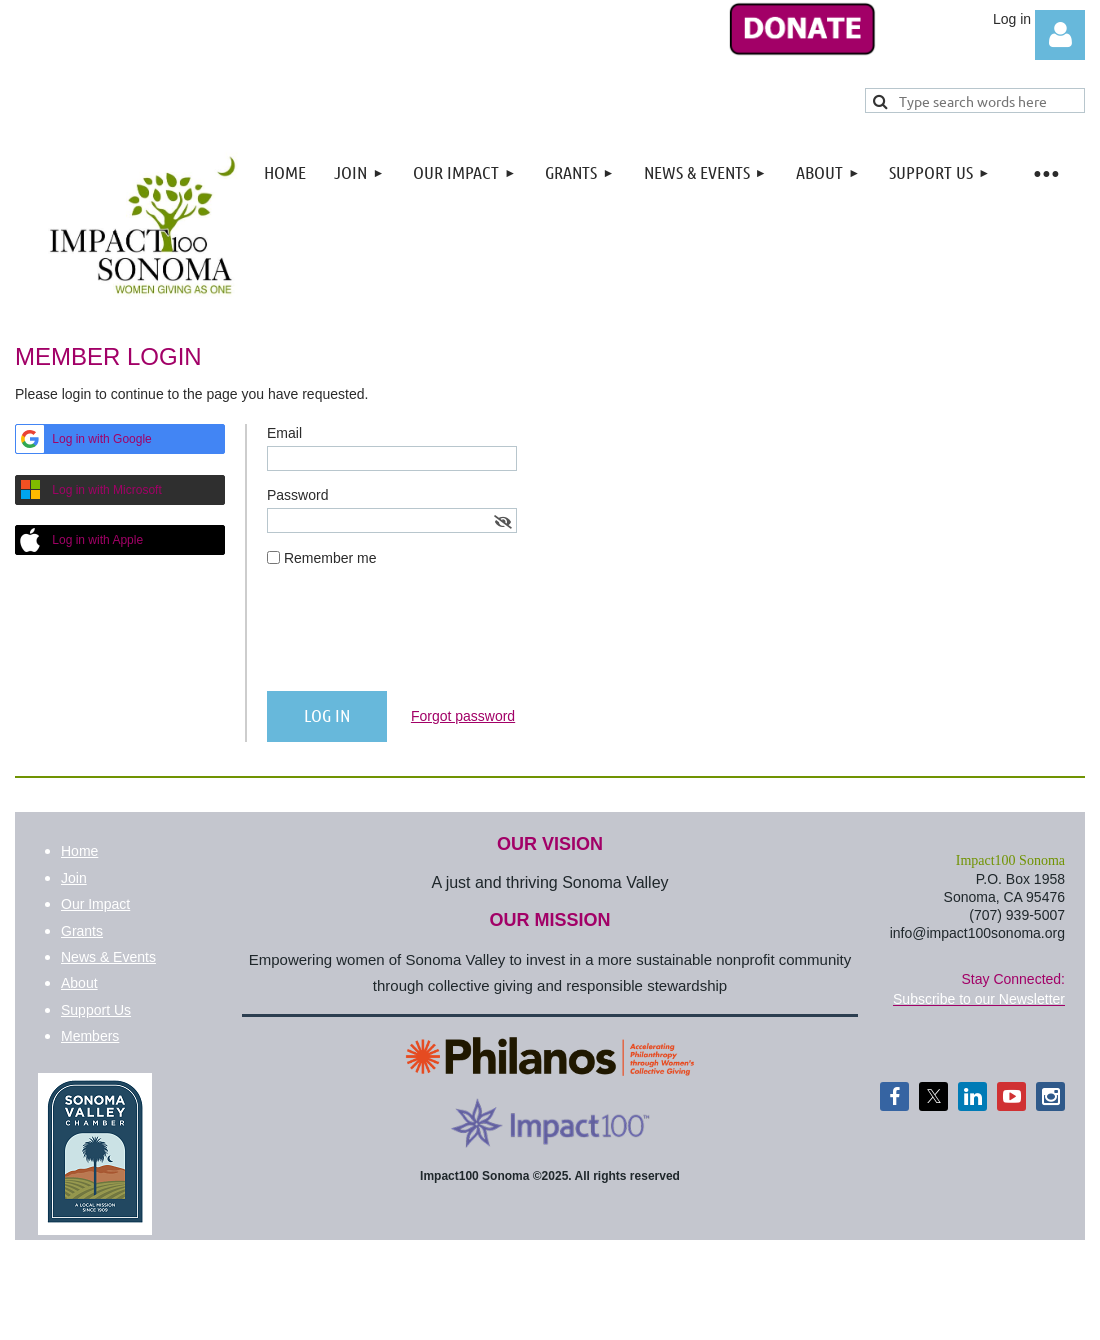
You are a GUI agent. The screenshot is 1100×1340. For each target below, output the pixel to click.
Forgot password (463, 716)
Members (90, 1036)
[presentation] (419, 637)
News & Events (108, 957)
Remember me (330, 558)
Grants (82, 931)
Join (74, 878)
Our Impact (95, 904)
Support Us (96, 1010)
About (79, 983)
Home (79, 851)
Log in (1060, 35)
